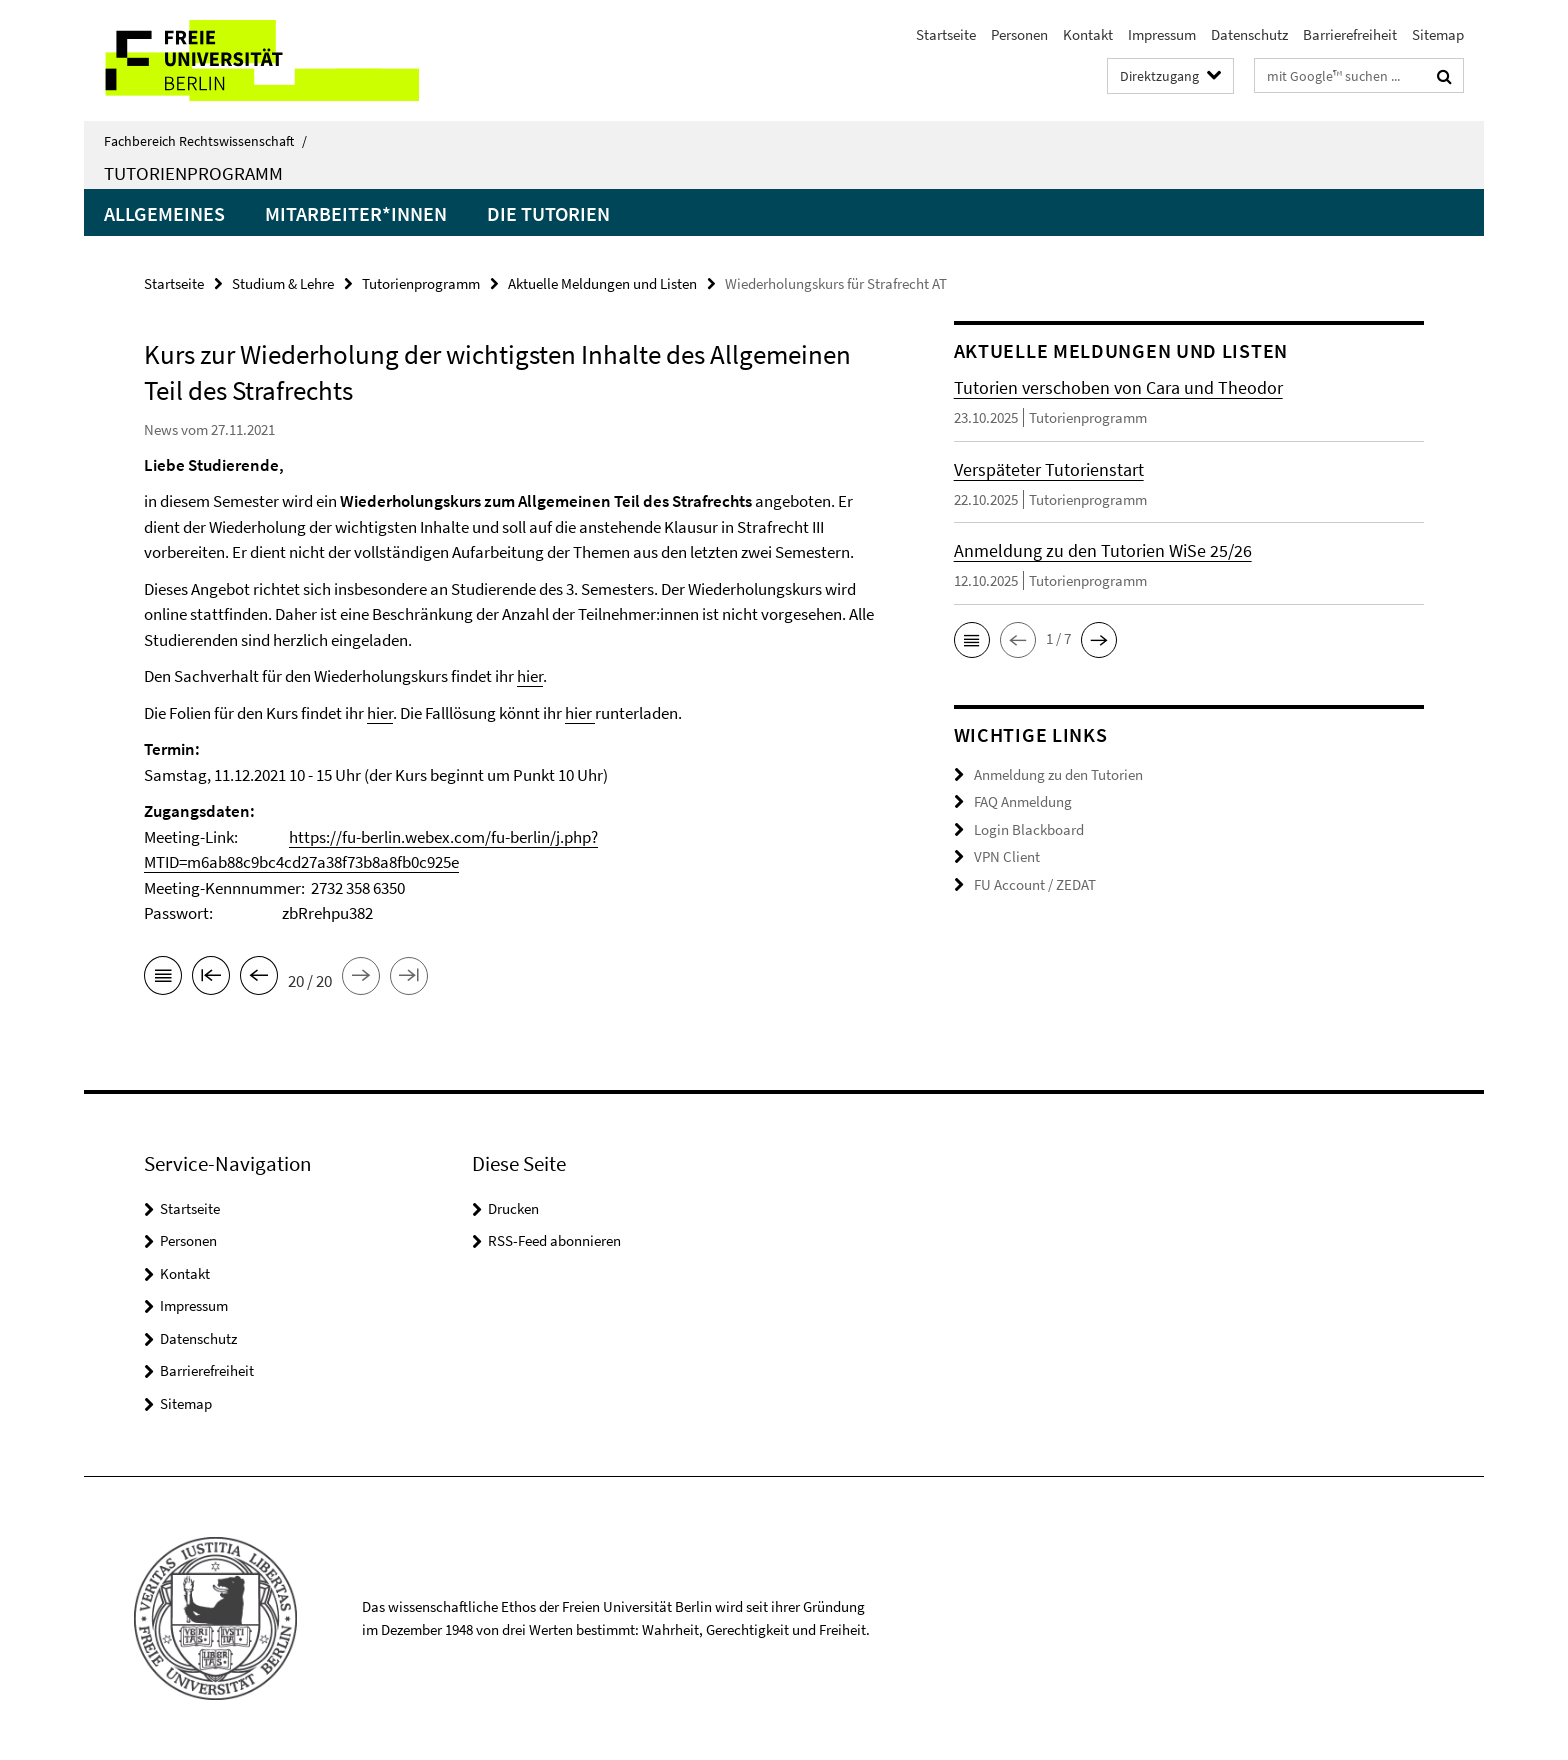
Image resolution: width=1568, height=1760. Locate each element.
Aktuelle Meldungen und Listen (602, 283)
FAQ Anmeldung (1023, 801)
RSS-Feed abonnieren (554, 1240)
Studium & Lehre (283, 283)
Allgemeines (164, 213)
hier (530, 676)
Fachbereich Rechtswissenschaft (205, 141)
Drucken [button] (513, 1208)
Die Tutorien (548, 213)
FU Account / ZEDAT (1035, 884)
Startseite (946, 34)
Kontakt (1088, 34)
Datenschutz (1249, 34)
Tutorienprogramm (193, 173)
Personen (1019, 34)
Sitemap (1438, 34)
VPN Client (1007, 856)
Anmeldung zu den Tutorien (1058, 774)
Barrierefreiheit (1350, 34)
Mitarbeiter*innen (356, 213)
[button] (972, 640)
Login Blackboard (1029, 829)
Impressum (1162, 34)
